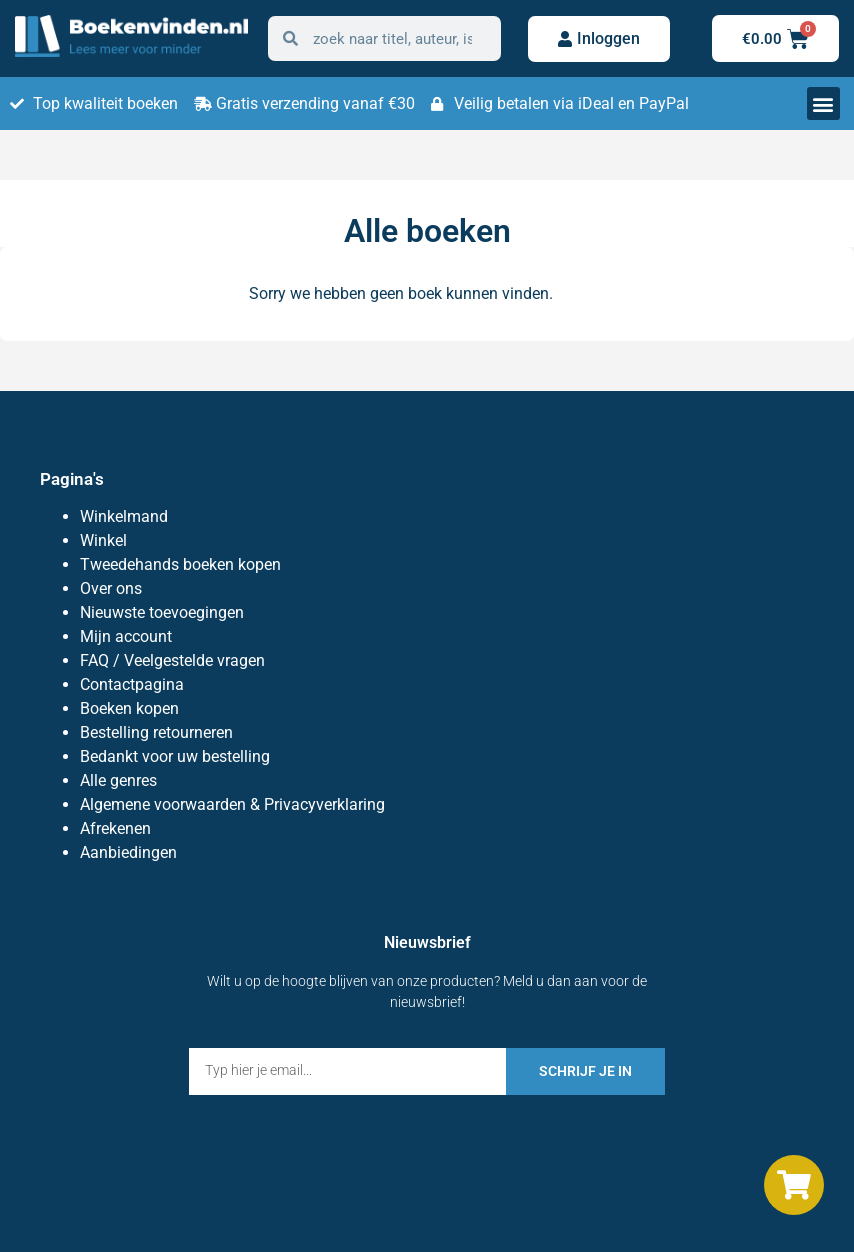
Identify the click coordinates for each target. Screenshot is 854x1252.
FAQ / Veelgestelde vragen (172, 660)
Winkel (103, 540)
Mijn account (126, 636)
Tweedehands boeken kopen (180, 564)
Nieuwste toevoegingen (162, 612)
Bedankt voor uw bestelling (175, 756)
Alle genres (118, 780)
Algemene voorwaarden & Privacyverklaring (232, 804)
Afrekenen (115, 828)
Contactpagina (132, 684)
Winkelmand (124, 516)
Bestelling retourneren (156, 732)
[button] (823, 103)
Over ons (111, 588)
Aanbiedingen (128, 852)
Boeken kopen (129, 708)
